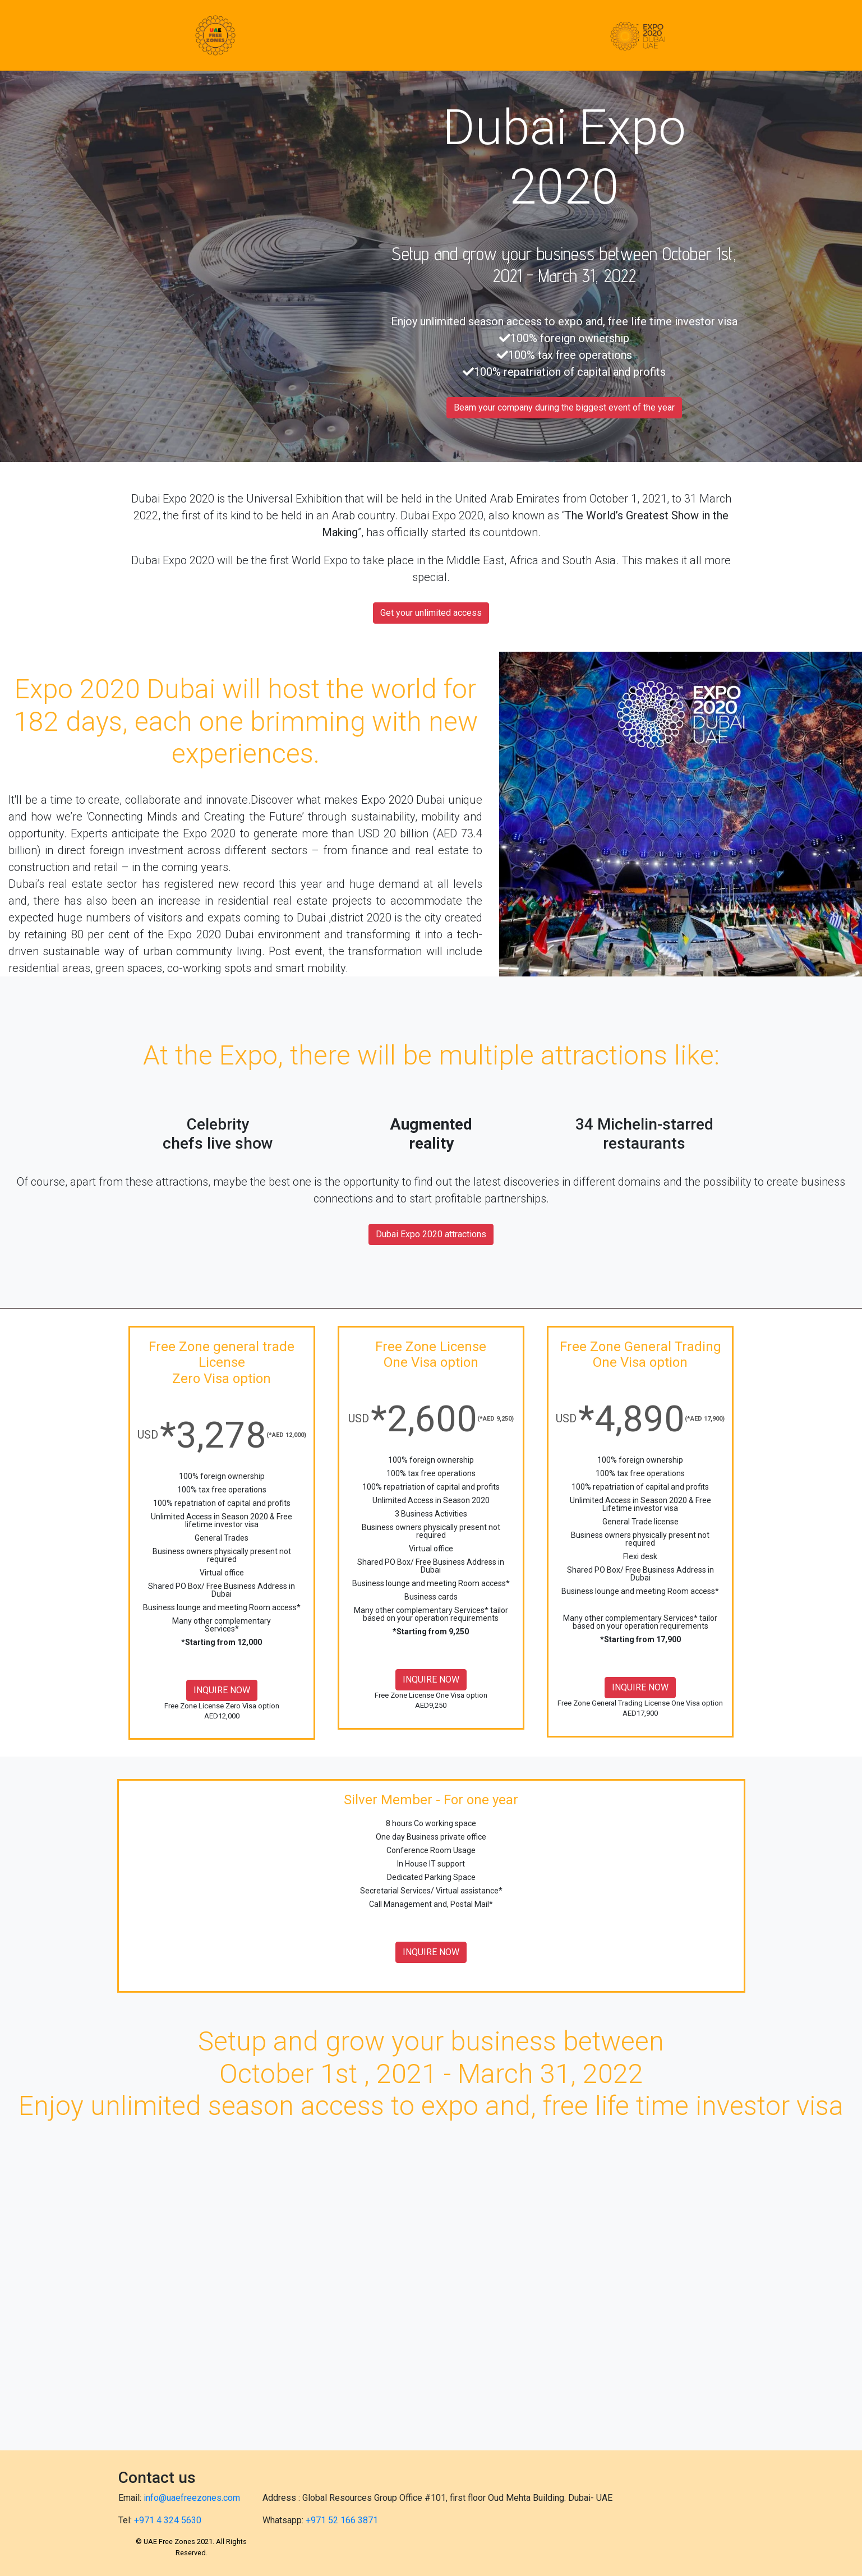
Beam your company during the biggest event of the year (564, 407)
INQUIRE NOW (221, 1690)
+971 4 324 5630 (167, 2520)
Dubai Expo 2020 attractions (431, 1234)
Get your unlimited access (431, 612)
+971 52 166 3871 (342, 2520)
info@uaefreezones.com (192, 2497)
